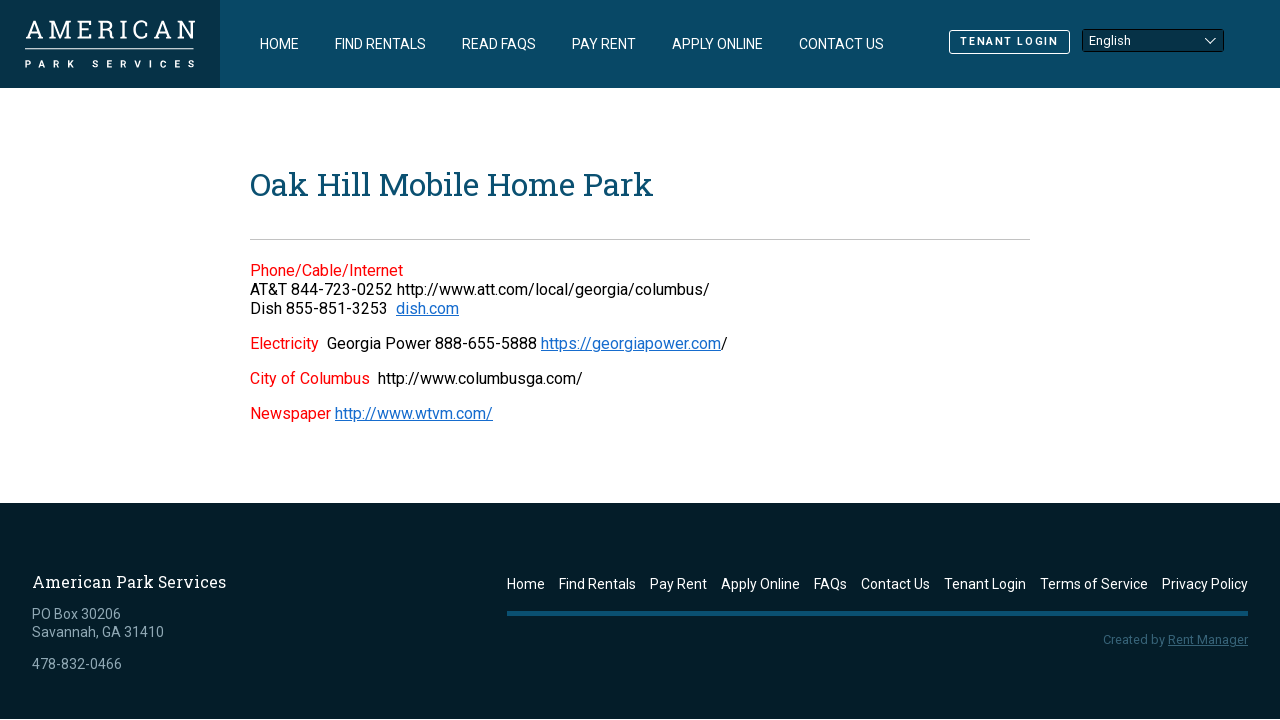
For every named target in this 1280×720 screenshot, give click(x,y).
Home (279, 44)
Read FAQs (499, 44)
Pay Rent (604, 44)
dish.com (427, 308)
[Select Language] (1153, 40)
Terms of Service (1094, 584)
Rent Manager (1208, 639)
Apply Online (717, 44)
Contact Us (841, 44)
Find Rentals (380, 44)
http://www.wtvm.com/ (414, 413)
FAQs (830, 584)
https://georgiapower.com (631, 343)
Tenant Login (1009, 41)
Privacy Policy (1205, 584)
